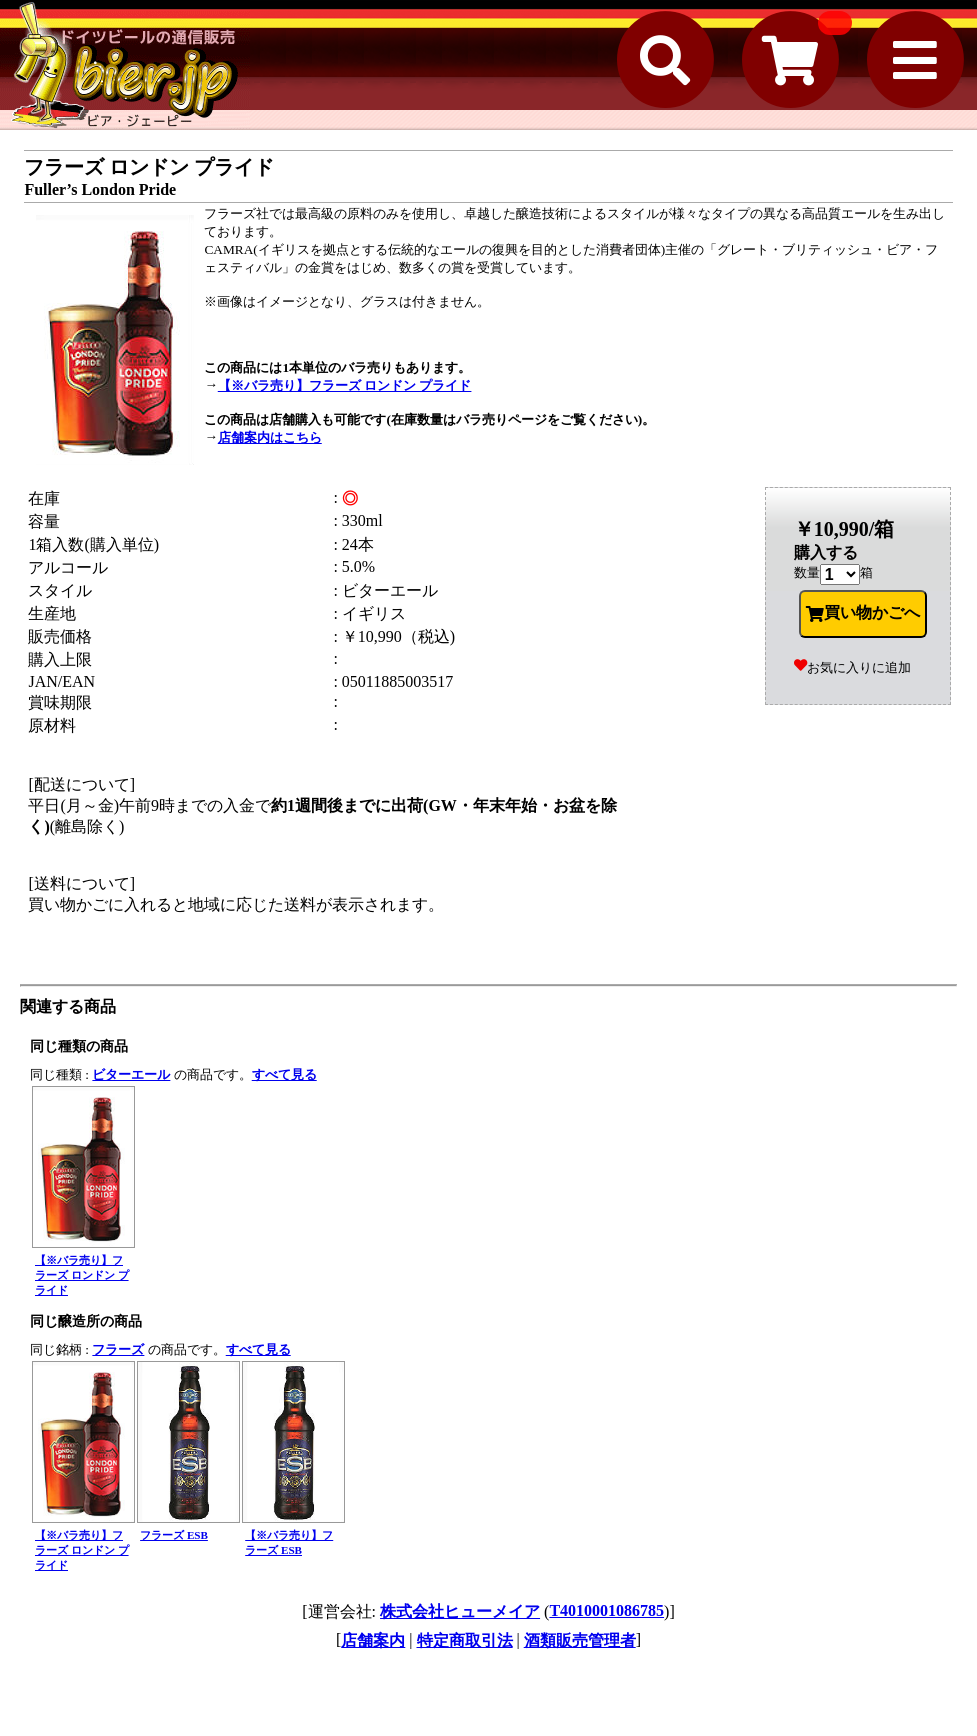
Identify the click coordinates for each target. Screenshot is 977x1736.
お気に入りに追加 (852, 667)
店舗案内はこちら (270, 437)
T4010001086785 (606, 1610)
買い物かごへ (863, 613)
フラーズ (118, 1349)
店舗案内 (373, 1640)
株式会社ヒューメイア (460, 1611)
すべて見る (284, 1074)
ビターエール (131, 1074)
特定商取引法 (465, 1640)
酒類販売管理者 (580, 1640)
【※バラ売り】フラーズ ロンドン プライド (345, 385)
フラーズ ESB (174, 1535)
